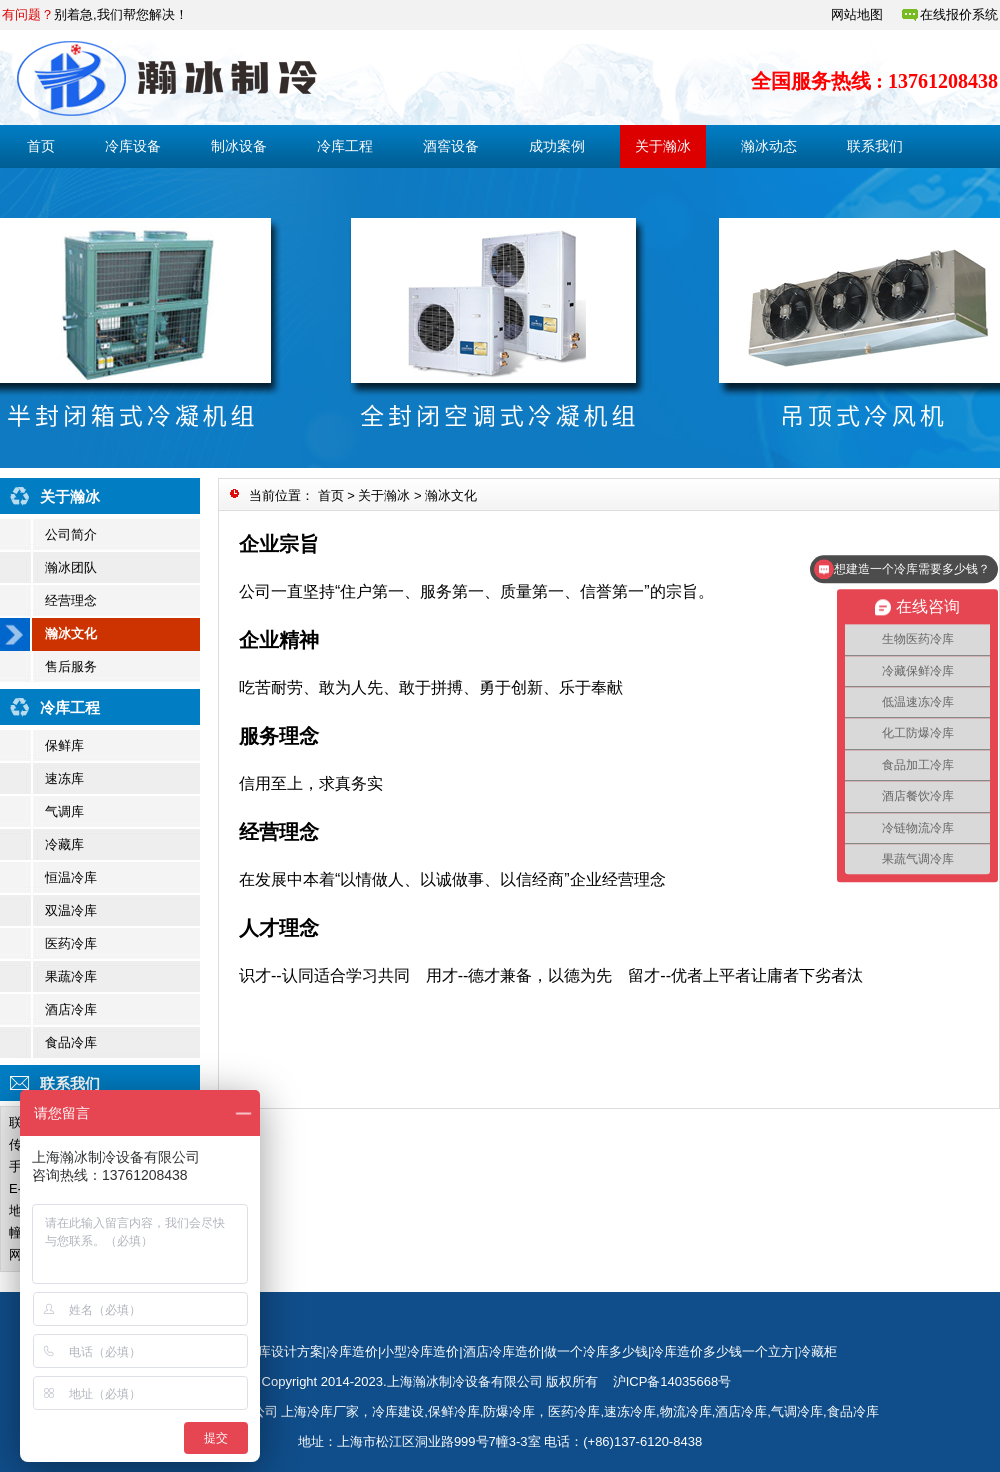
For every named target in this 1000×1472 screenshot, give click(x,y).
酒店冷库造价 (502, 1351)
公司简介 (71, 534)
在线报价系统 (959, 14)
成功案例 (557, 146)
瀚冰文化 (71, 633)
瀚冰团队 (71, 567)
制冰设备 (239, 146)
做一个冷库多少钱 (596, 1351)
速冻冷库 (630, 1411)
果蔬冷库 (71, 976)
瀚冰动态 (769, 146)
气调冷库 (797, 1411)
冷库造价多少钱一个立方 (722, 1351)
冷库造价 (352, 1351)
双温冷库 (71, 910)
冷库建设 (398, 1411)
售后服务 (71, 666)
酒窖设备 (451, 146)
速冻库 (64, 778)
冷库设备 (133, 146)
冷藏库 (64, 844)
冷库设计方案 (284, 1351)
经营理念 (71, 600)
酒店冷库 (71, 1009)
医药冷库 (71, 943)
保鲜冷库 (454, 1411)
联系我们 (875, 146)
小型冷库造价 (420, 1351)
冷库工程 (345, 146)
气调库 (64, 811)
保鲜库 (64, 745)
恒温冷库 (71, 877)
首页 (41, 146)
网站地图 (857, 14)
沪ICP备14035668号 (672, 1381)
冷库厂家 (333, 1411)
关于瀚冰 (663, 146)
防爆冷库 (509, 1411)
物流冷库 (686, 1411)
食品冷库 (71, 1042)
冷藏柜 (817, 1351)
